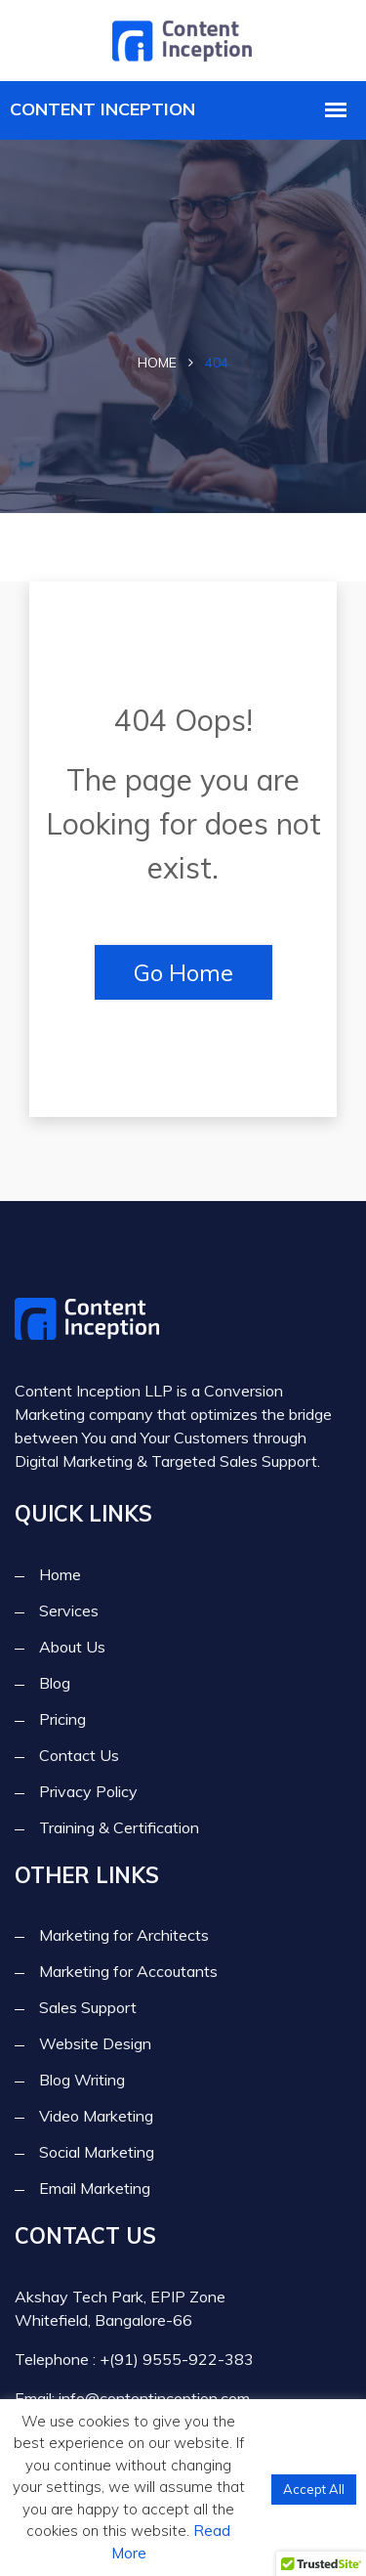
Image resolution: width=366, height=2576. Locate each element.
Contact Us (79, 1755)
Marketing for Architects (124, 1935)
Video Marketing (96, 2115)
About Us (72, 1646)
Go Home (183, 972)
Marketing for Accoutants (128, 1971)
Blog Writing (82, 2079)
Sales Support (88, 2007)
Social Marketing (96, 2152)
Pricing (62, 1719)
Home (157, 362)
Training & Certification (119, 1827)
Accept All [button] (314, 2489)
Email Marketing (94, 2188)
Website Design (95, 2043)
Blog (54, 1683)
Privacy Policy (88, 1791)
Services (69, 1610)
